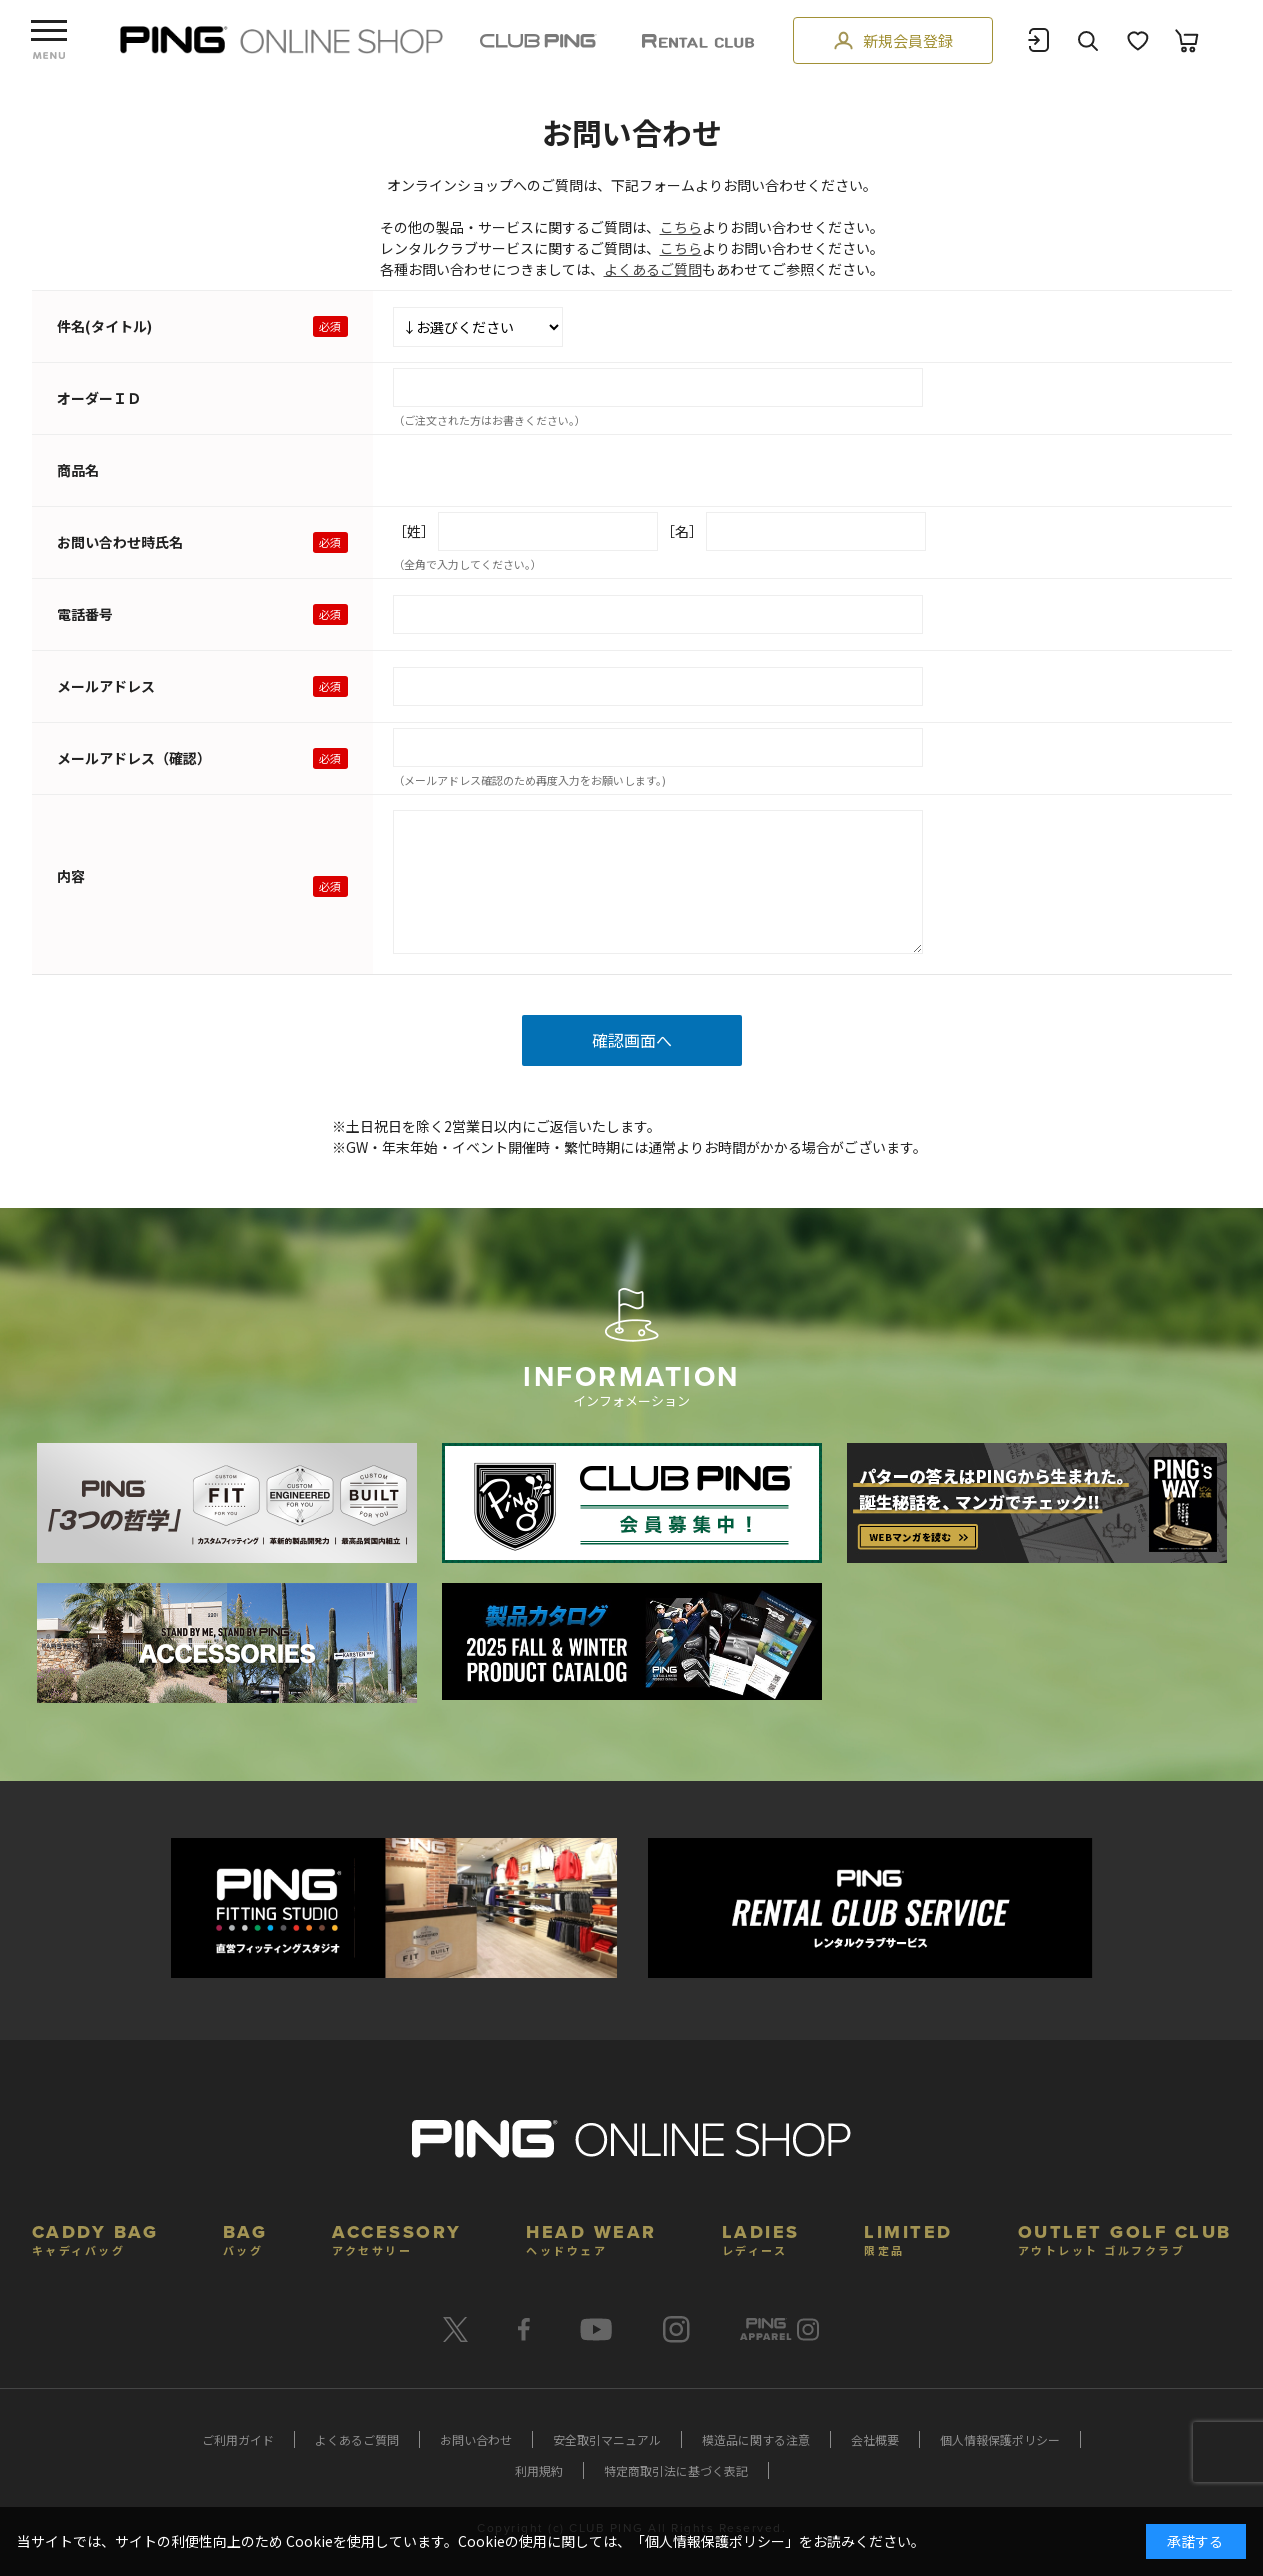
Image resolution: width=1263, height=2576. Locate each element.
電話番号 (85, 614)
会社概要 (875, 2439)
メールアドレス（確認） (134, 758)
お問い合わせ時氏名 (120, 542)
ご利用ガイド (238, 2439)
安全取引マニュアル (607, 2439)
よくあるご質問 (653, 269)
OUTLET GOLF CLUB (1125, 2237)
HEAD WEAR (591, 2237)
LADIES (761, 2237)
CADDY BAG (95, 2237)
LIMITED (908, 2237)
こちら (681, 227)
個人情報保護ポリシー (1000, 2439)
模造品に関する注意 (756, 2439)
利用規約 (539, 2470)
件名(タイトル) (104, 326)
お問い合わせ (476, 2439)
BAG (245, 2237)
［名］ (682, 531)
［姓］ (414, 531)
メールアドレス (106, 686)
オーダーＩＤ (99, 398)
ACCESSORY (397, 2237)
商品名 (78, 470)
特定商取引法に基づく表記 (676, 2470)
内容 (71, 876)
